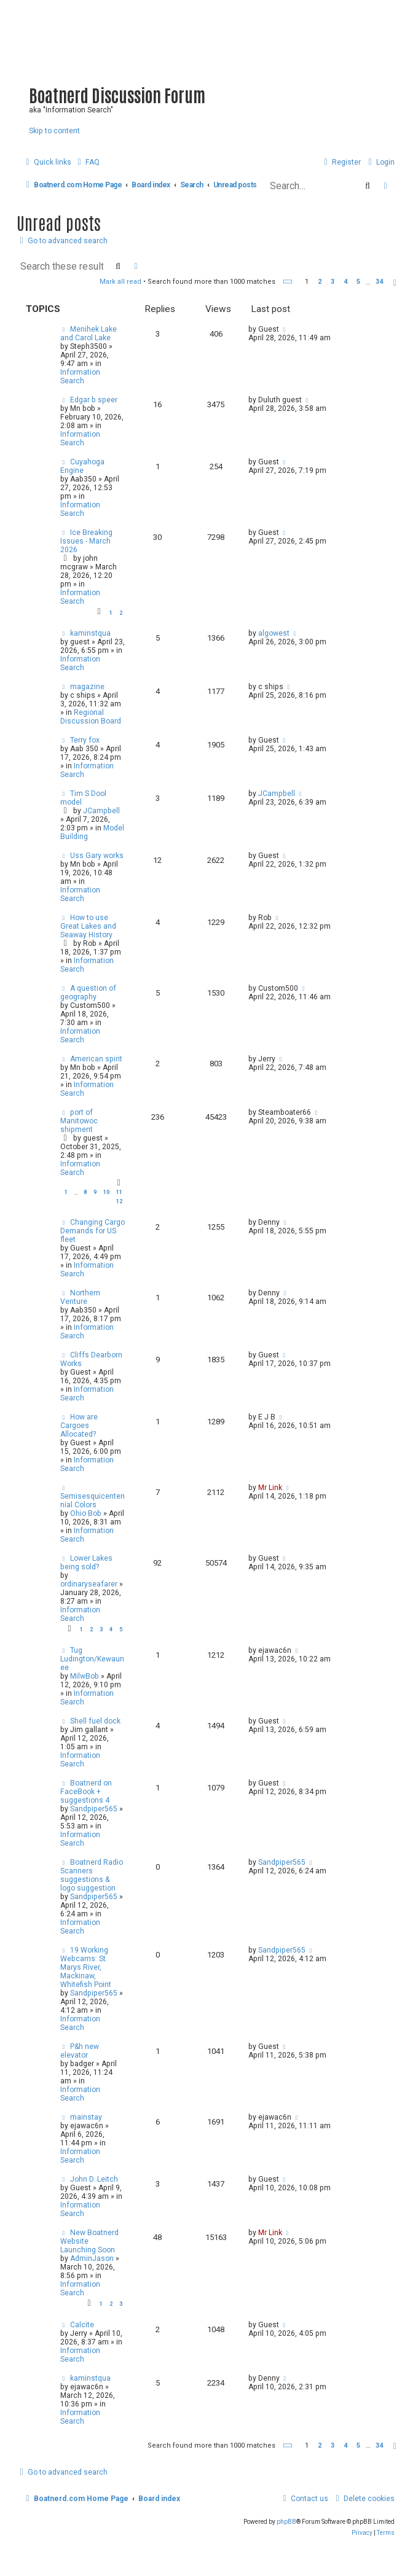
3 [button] (332, 282)
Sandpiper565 (93, 1809)
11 (119, 1192)
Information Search (80, 376)
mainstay (86, 2117)
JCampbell (101, 810)
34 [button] (379, 282)
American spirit (96, 1059)
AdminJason (92, 2258)
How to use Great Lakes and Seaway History (88, 926)
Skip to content (54, 131)
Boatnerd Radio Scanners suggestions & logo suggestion (91, 1875)
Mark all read (120, 282)
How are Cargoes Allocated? (79, 1425)
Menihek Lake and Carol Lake (88, 333)
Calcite (82, 2324)
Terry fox (85, 740)
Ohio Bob (85, 1513)
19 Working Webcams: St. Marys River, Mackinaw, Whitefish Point (85, 1967)
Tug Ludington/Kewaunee (92, 1659)
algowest (274, 633)
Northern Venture (80, 1297)
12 (119, 1201)
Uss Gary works (97, 855)
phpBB (286, 2521)
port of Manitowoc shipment (79, 1121)
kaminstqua (90, 633)
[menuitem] (87, 162)
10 (106, 1192)
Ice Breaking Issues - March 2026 (86, 541)
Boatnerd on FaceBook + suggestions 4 (86, 1792)
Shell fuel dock (95, 1721)
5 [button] (358, 282)
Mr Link (270, 1487)
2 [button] (319, 282)
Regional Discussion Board (90, 716)
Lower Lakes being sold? (86, 1562)
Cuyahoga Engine (82, 466)
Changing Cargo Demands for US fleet (92, 1231)
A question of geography (88, 992)
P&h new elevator (79, 2050)
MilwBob (84, 1676)
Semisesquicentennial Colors (92, 1500)
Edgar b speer (93, 400)
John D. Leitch (94, 2179)
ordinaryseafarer (88, 1584)
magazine (87, 686)
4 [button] (345, 282)
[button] (288, 282)
